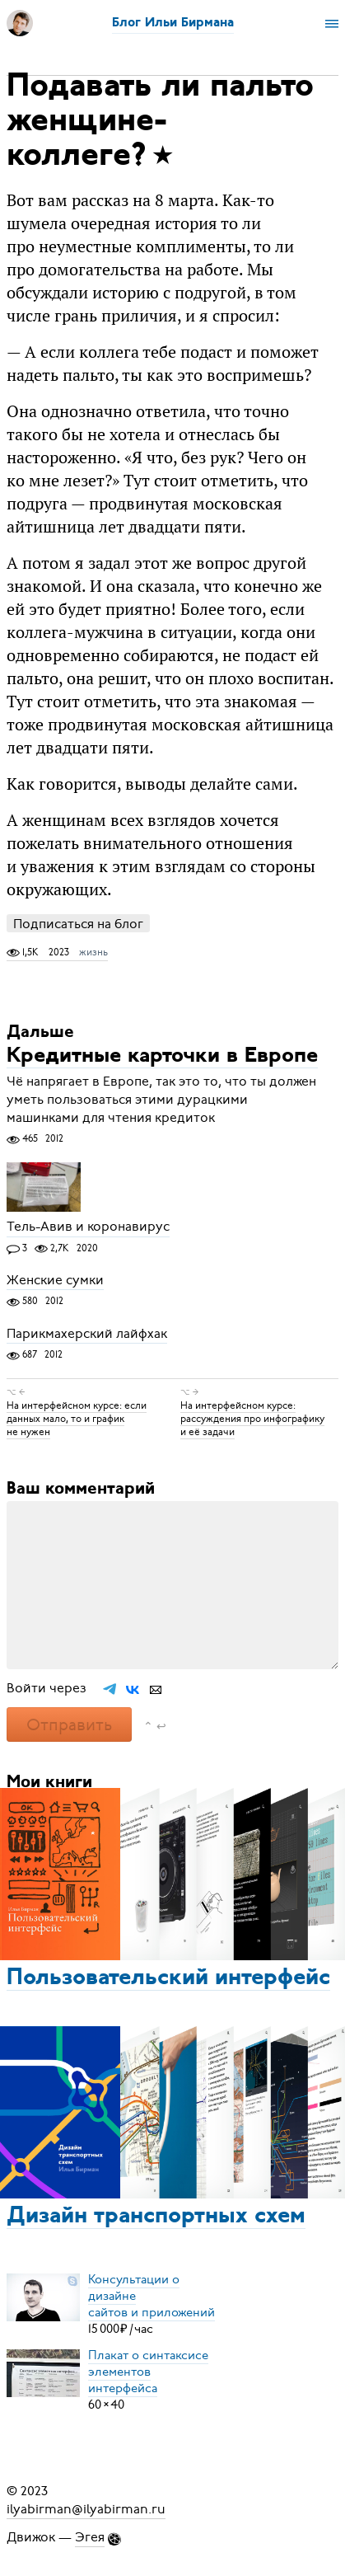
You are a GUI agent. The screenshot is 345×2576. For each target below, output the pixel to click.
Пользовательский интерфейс (168, 1978)
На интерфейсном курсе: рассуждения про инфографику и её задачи (252, 1418)
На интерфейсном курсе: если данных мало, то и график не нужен (77, 1418)
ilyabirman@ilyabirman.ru (86, 2509)
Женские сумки (55, 1280)
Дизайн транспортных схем (156, 2216)
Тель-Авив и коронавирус (88, 1227)
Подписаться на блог (78, 923)
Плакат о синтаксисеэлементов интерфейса (148, 2371)
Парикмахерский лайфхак (87, 1334)
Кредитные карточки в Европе (162, 1056)
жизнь (93, 952)
